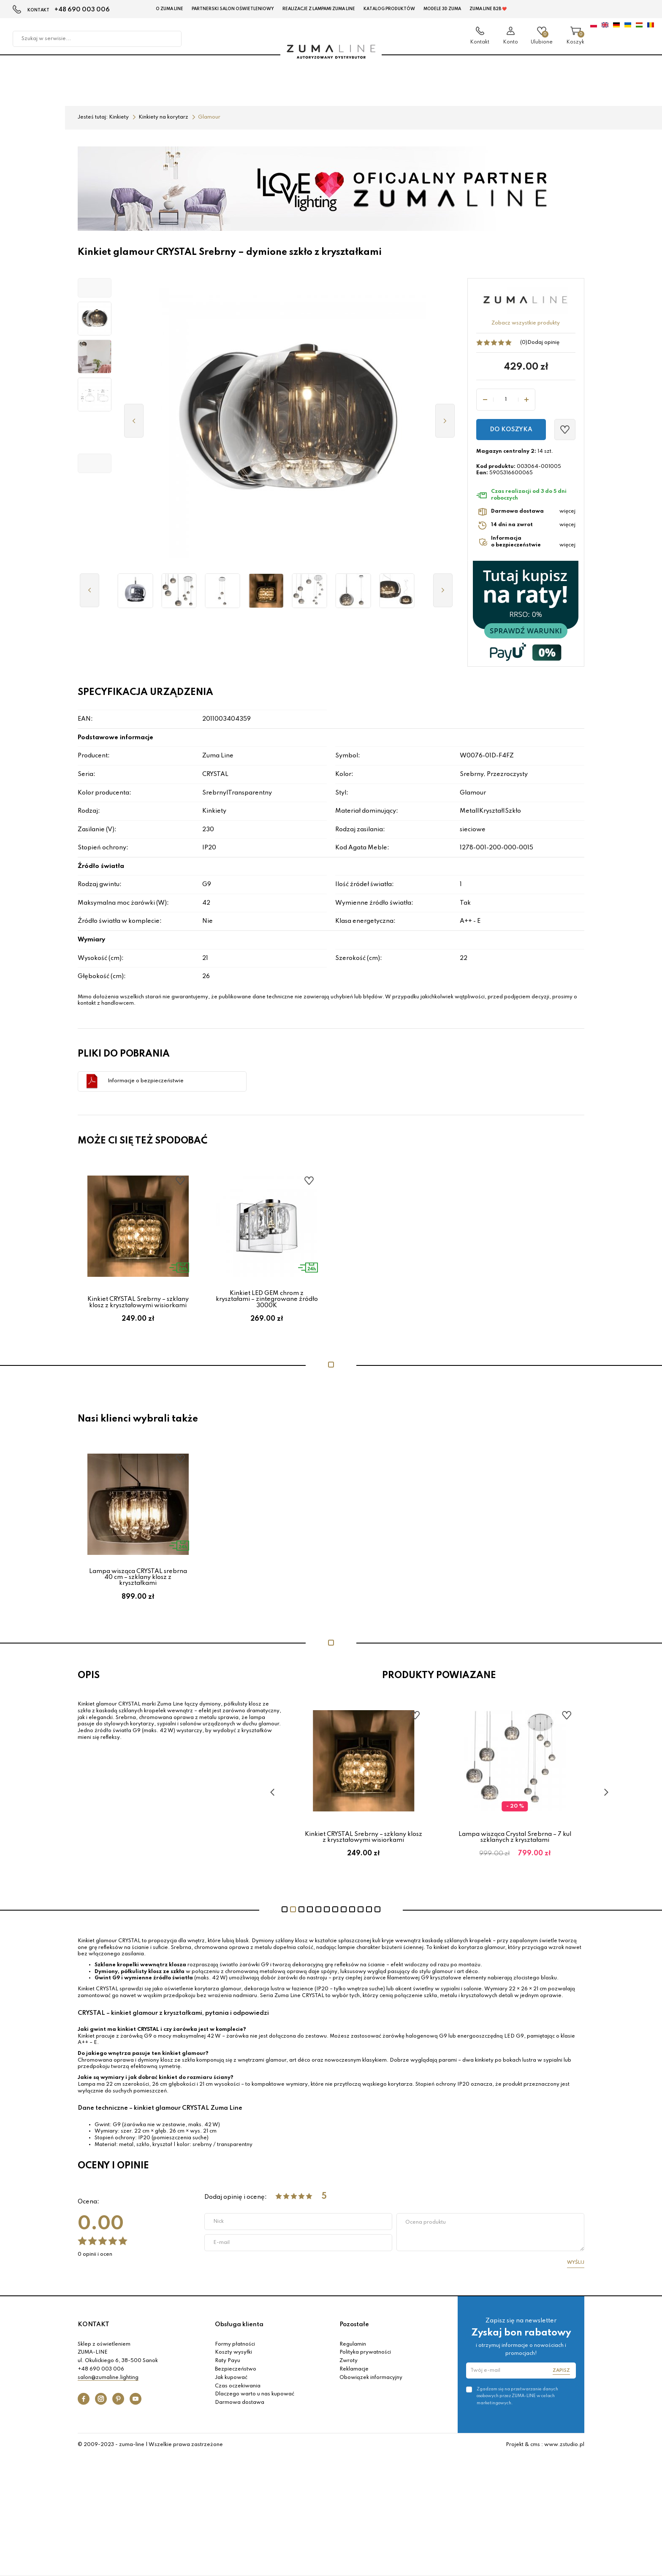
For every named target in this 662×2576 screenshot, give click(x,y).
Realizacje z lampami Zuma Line (318, 9)
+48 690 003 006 (82, 10)
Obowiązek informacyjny (370, 2377)
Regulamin (352, 2344)
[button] (94, 287)
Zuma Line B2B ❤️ (488, 9)
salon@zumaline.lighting (108, 2377)
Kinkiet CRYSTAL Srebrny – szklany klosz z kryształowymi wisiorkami (138, 1302)
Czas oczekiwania (237, 2386)
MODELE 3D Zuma (442, 9)
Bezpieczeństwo (235, 2369)
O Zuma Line (169, 9)
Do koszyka (511, 429)
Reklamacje (354, 2369)
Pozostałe (354, 2324)
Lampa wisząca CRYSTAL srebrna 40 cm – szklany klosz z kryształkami (138, 1577)
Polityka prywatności (365, 2352)
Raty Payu (227, 2360)
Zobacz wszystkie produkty (525, 323)
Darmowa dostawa (239, 2402)
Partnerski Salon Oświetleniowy (233, 9)
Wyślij (575, 2262)
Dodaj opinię (543, 342)
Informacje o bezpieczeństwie (146, 1081)
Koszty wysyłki (233, 2352)
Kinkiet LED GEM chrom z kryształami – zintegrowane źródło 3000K (267, 1299)
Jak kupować (231, 2377)
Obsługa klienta (239, 2324)
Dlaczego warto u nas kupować (254, 2394)
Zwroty (348, 2360)
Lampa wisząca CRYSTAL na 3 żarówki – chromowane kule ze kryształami (363, 1837)
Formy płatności (235, 2344)
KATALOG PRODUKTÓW (389, 9)
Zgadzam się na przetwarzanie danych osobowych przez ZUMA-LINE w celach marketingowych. (517, 2396)
